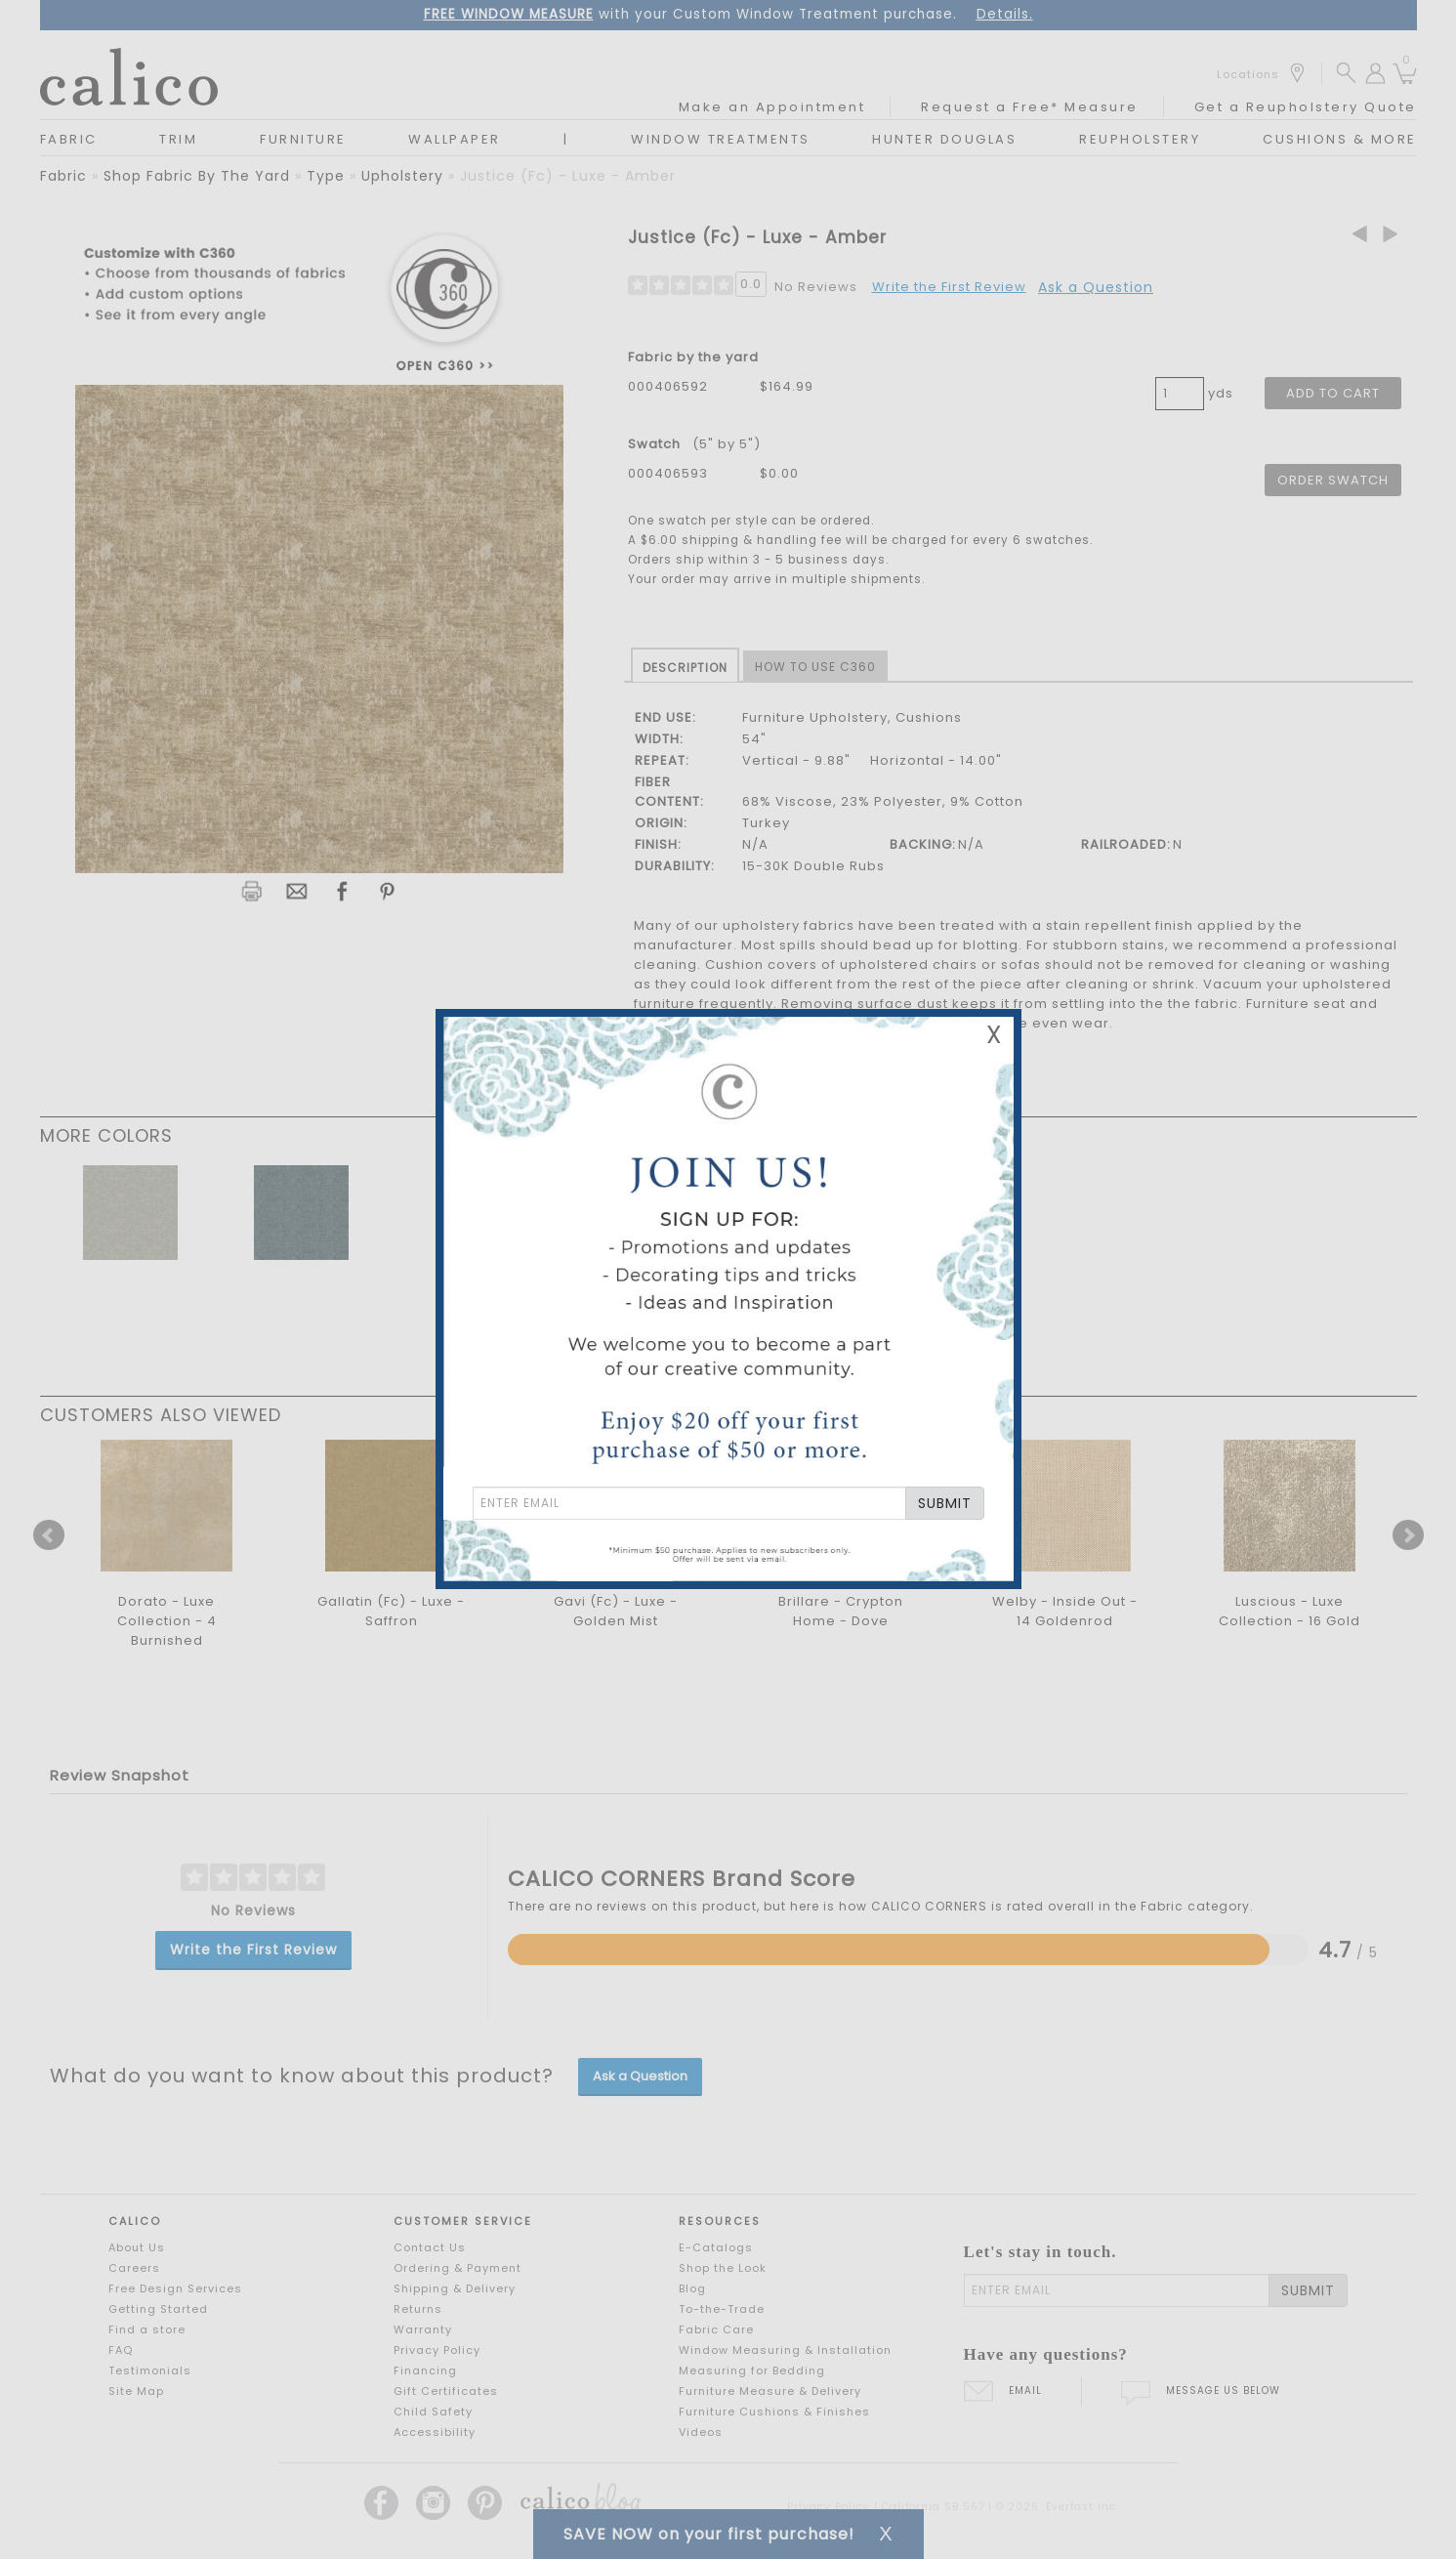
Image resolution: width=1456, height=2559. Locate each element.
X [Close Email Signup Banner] (994, 1035)
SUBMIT (945, 1503)
